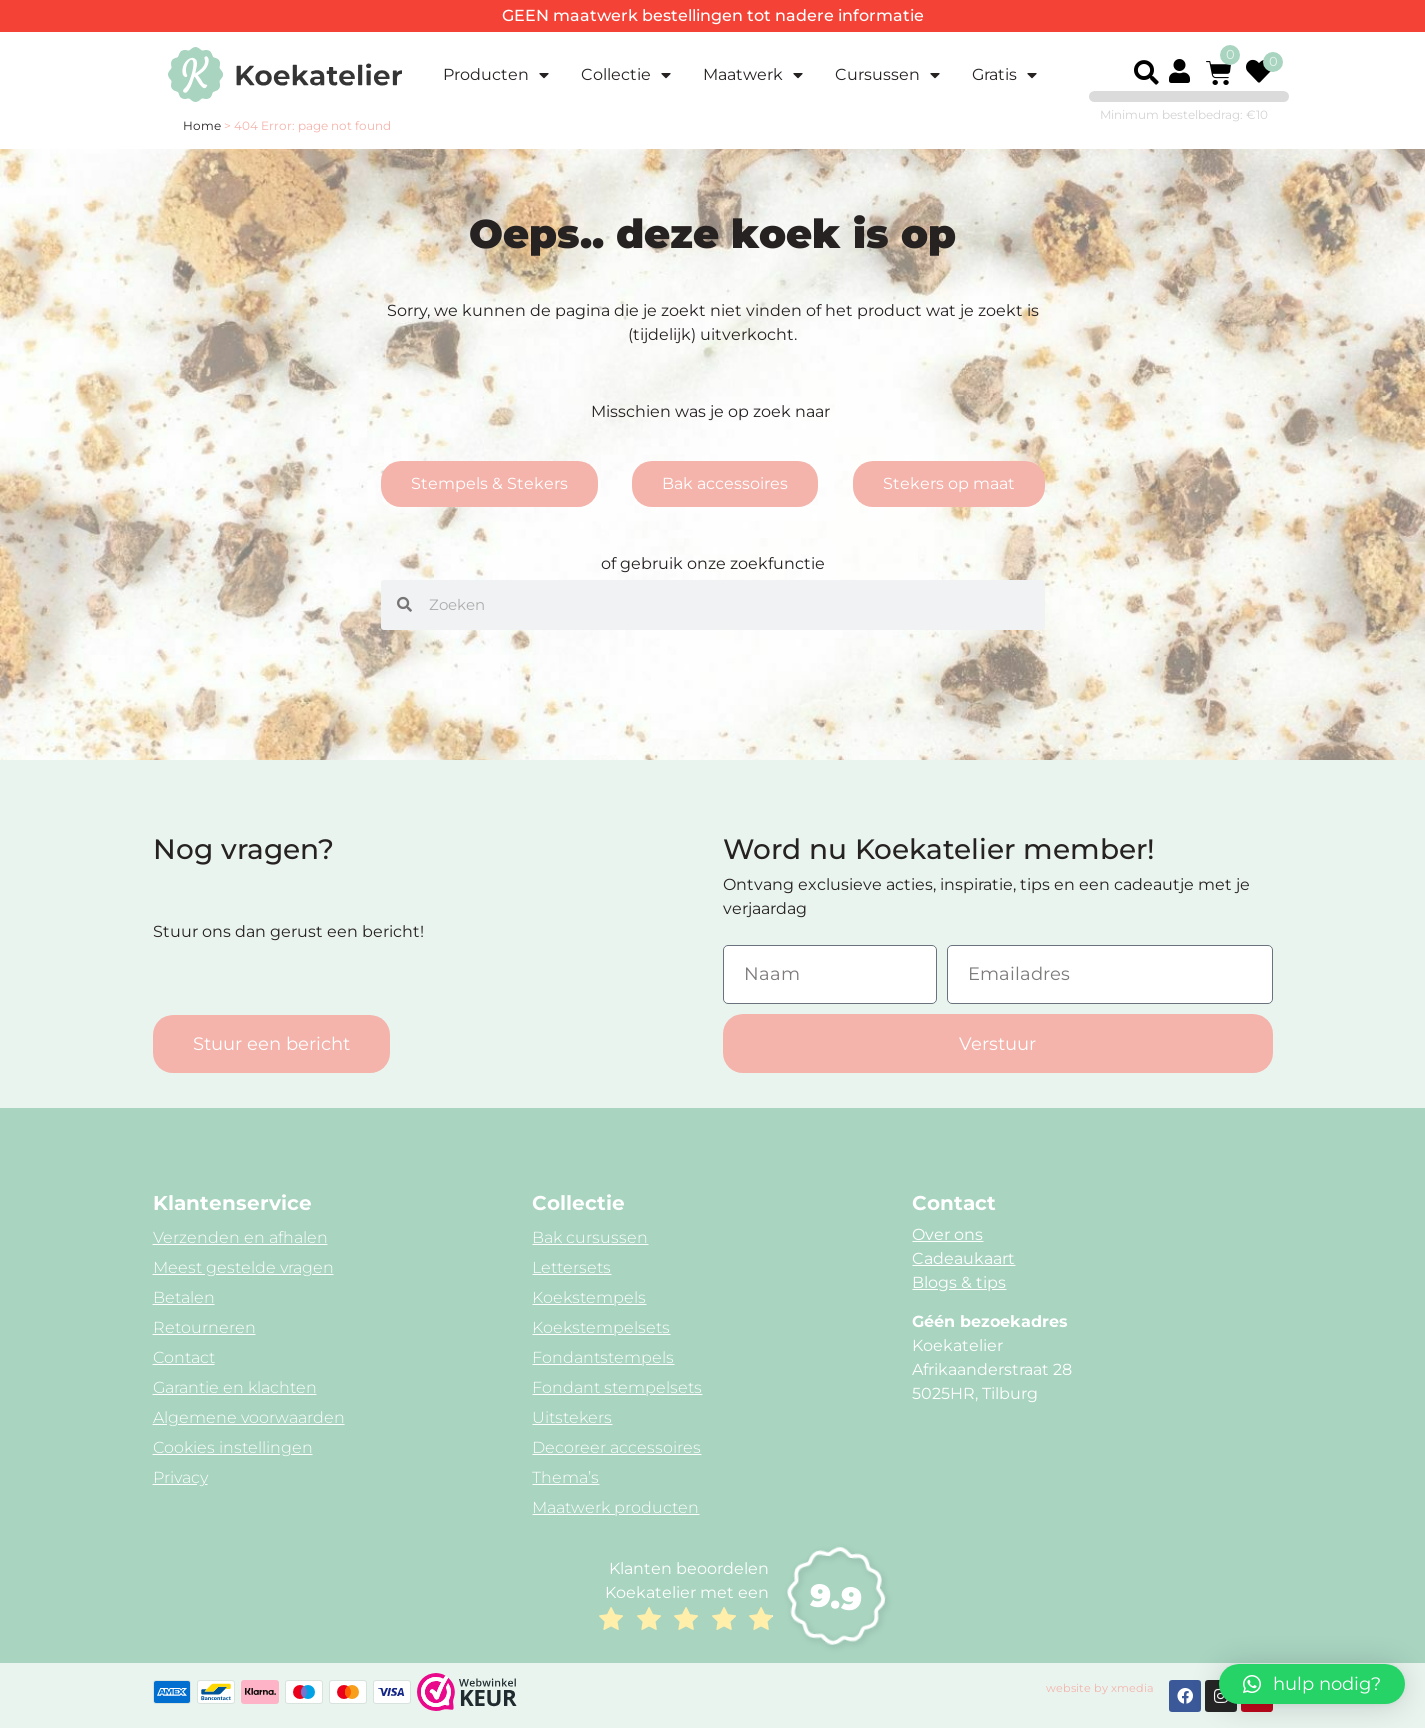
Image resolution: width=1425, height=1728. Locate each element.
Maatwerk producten (615, 1507)
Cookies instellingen (233, 1447)
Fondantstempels (603, 1357)
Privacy (180, 1477)
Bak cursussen (590, 1237)
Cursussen (887, 75)
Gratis (1004, 75)
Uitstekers (572, 1417)
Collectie (626, 75)
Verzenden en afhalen (240, 1237)
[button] (1147, 73)
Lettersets (571, 1267)
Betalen (184, 1297)
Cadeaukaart (963, 1258)
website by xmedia (1100, 1688)
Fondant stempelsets (617, 1387)
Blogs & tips (959, 1282)
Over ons (947, 1234)
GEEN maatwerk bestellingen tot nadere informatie (713, 15)
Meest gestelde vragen (243, 1267)
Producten (496, 75)
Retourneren (204, 1327)
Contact (184, 1357)
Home (202, 125)
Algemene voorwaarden (249, 1417)
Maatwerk (753, 75)
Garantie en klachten (235, 1387)
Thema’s (565, 1477)
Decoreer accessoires (616, 1447)
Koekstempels (589, 1297)
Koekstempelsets (601, 1327)
